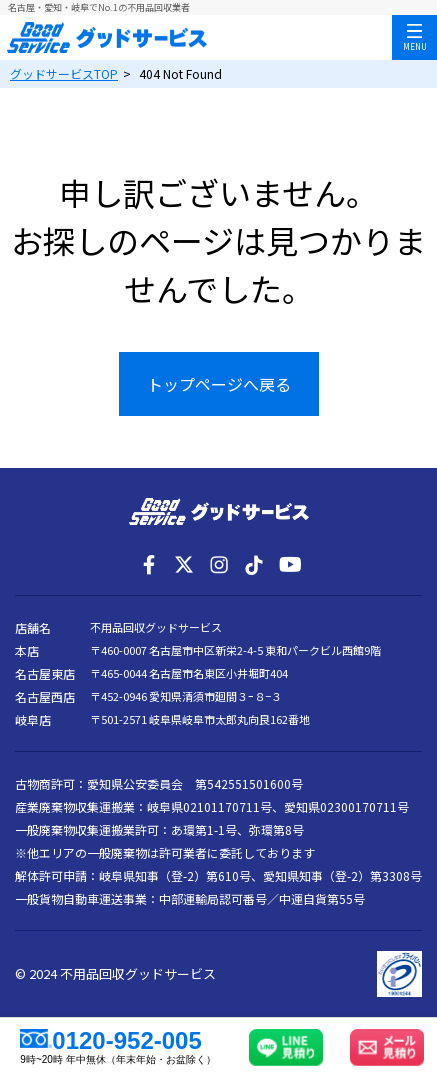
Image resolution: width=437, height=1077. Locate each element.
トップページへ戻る (219, 384)
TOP (64, 73)
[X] (184, 565)
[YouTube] (289, 565)
